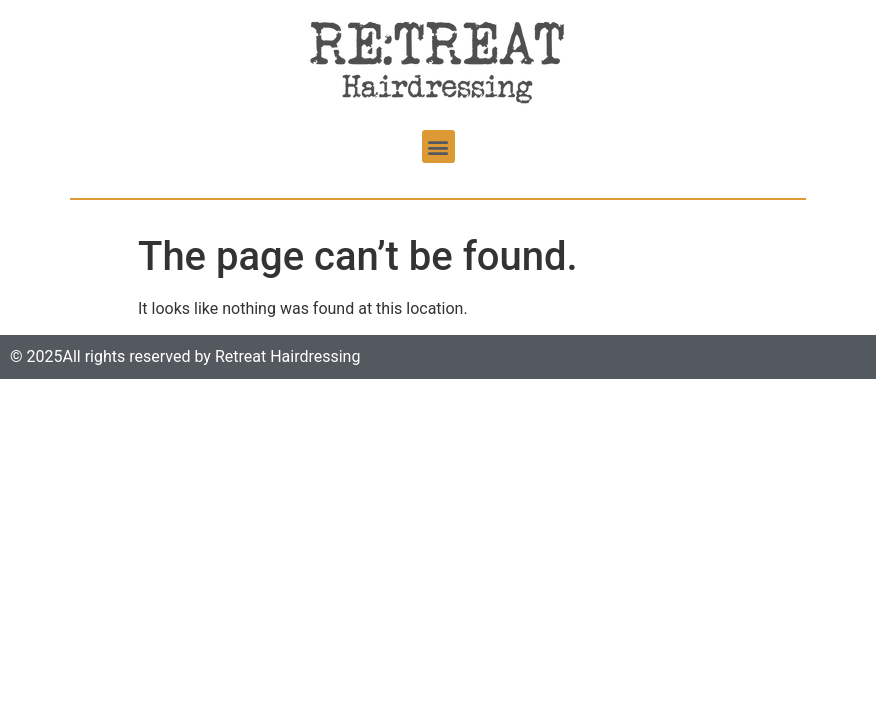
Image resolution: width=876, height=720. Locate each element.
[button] (438, 146)
